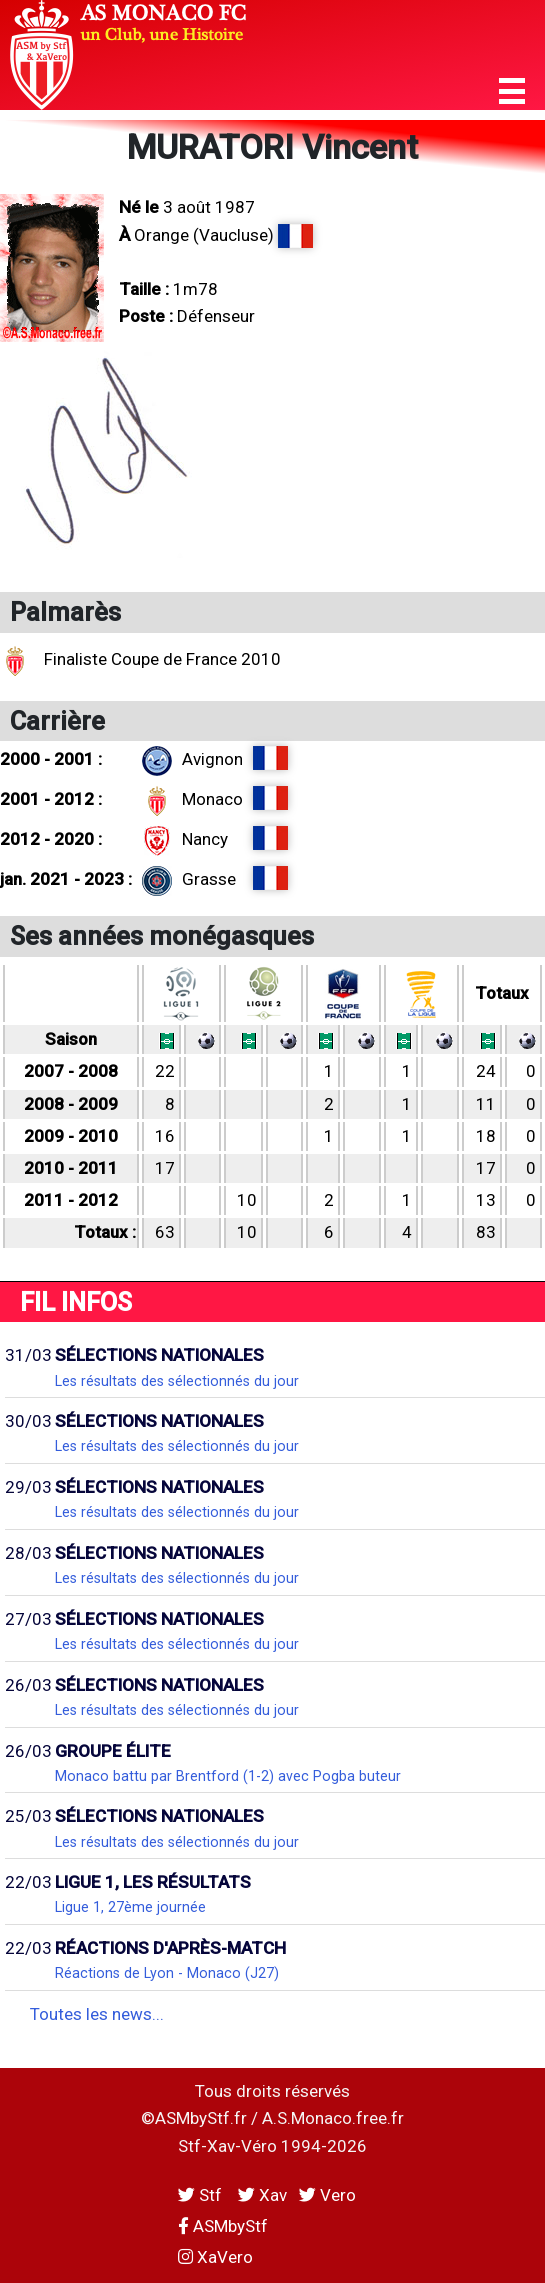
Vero (327, 2195)
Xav (262, 2195)
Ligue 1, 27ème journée (130, 1907)
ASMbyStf (223, 2226)
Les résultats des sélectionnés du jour (177, 1381)
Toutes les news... (97, 2014)
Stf (202, 2195)
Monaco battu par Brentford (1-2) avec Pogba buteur (228, 1776)
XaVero (215, 2257)
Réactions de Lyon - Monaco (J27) (167, 1973)
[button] (512, 91)
